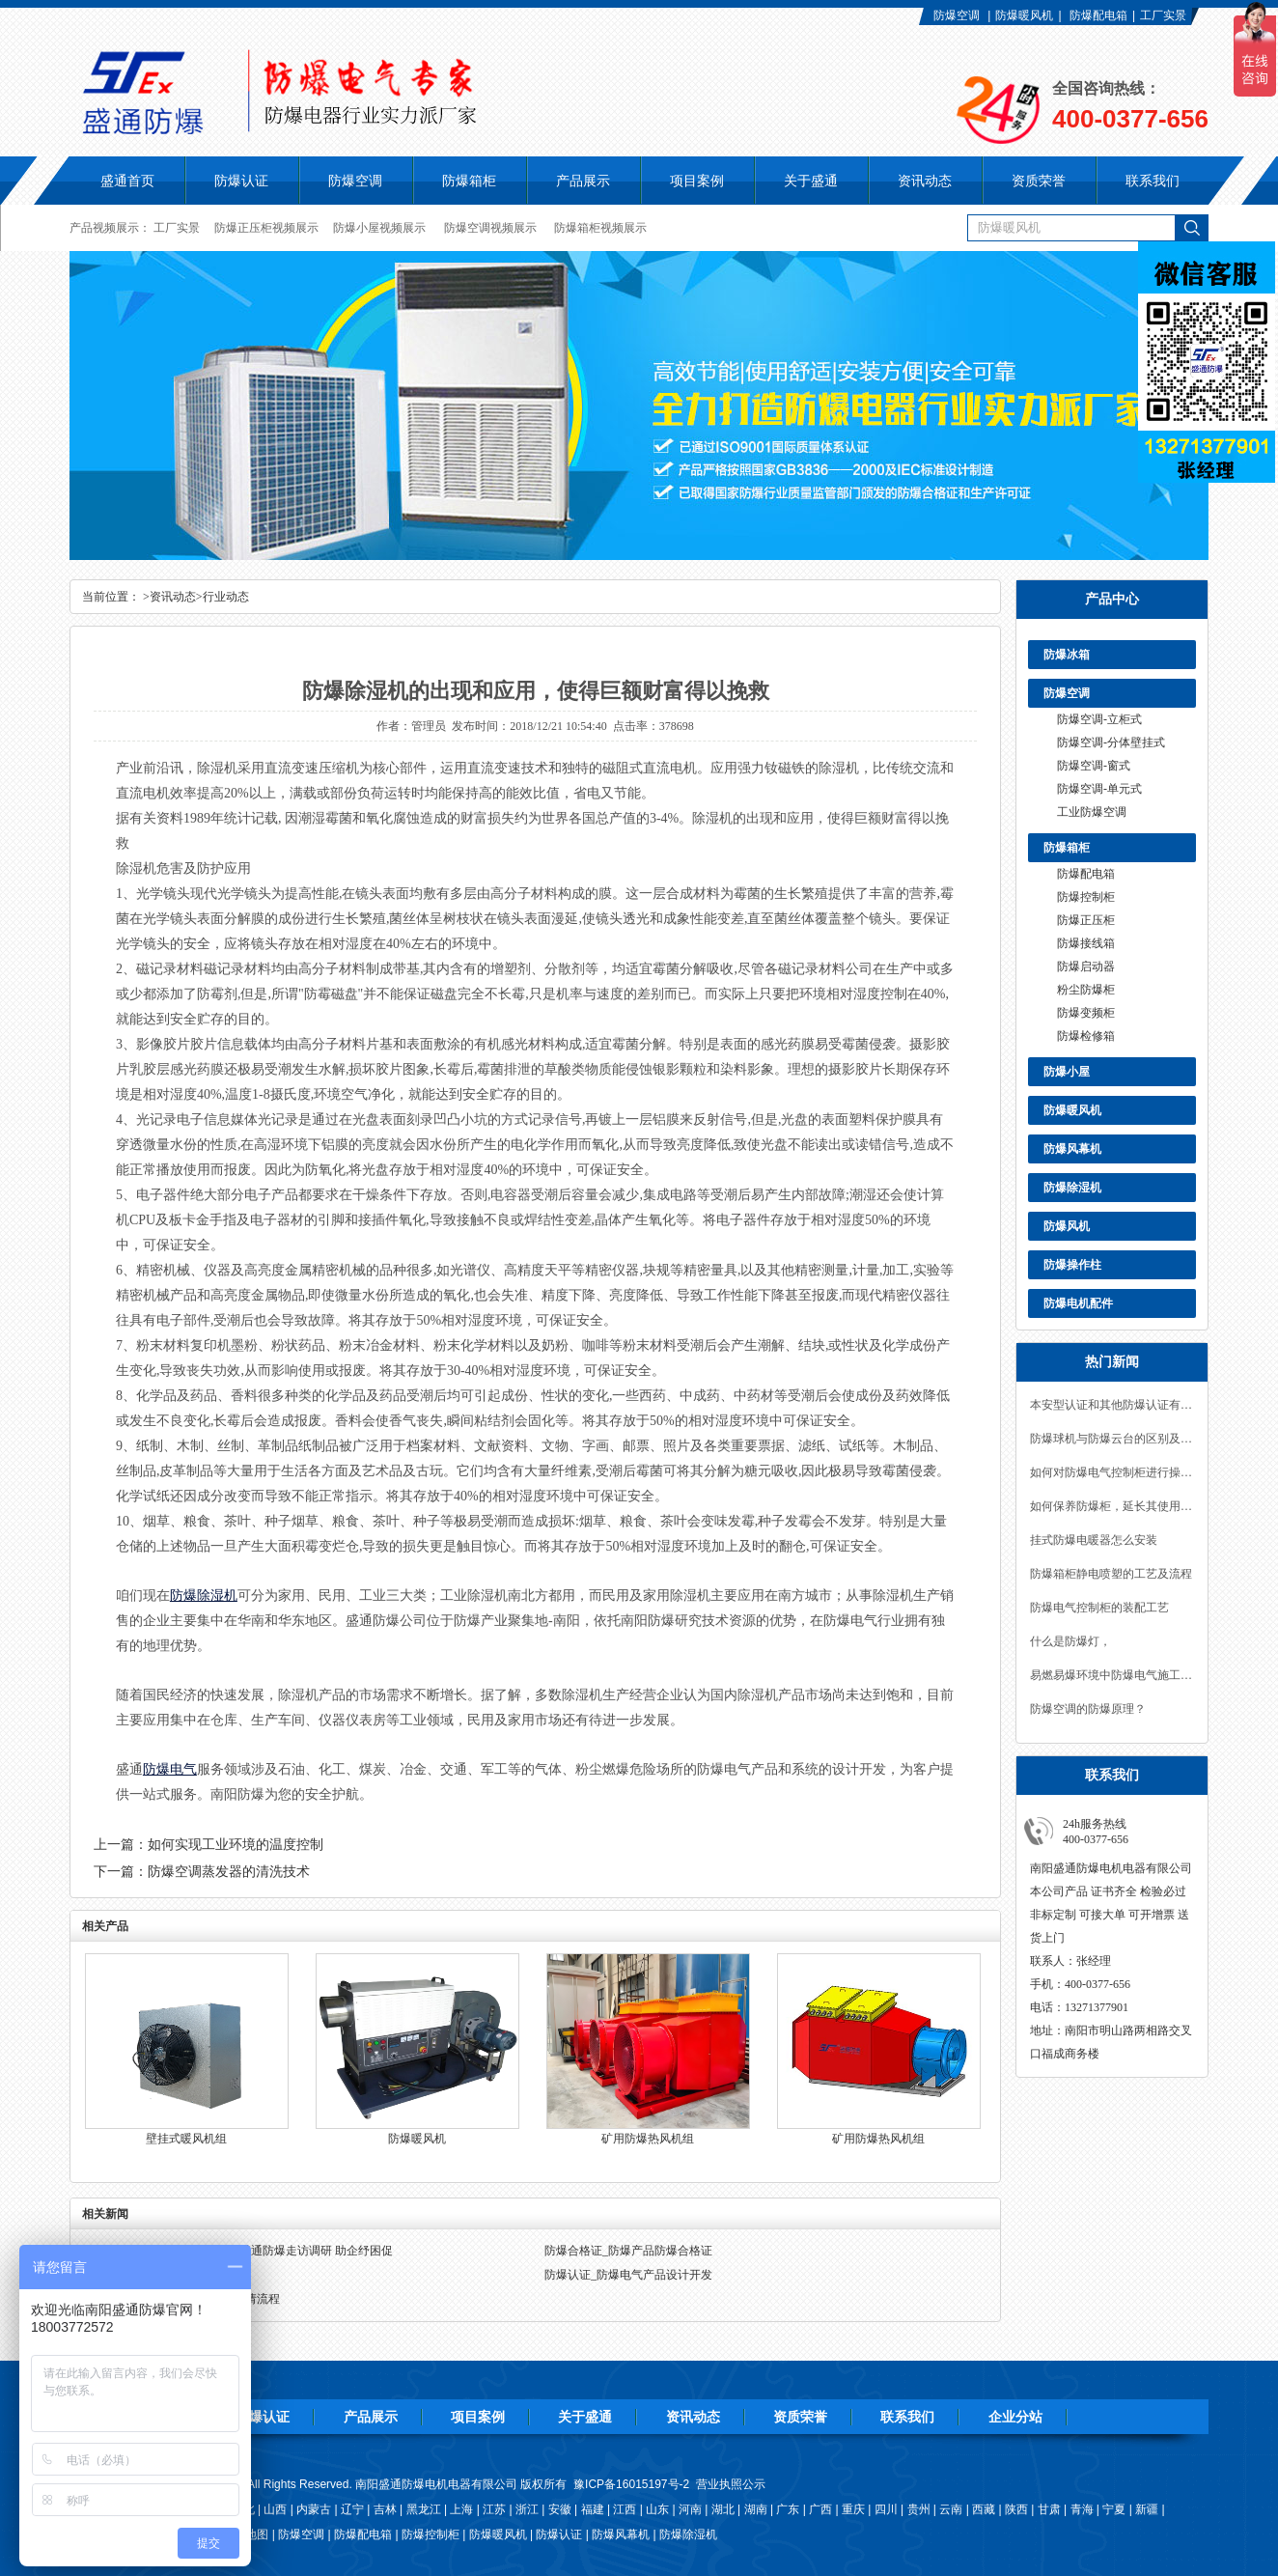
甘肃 (1049, 2509)
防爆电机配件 (1078, 1303)
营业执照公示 (730, 2484)
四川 (886, 2509)
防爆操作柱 (1072, 1265)
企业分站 (1015, 2416)
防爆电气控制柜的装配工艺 (1099, 1607)
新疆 (1146, 2509)
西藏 (983, 2509)
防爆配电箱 (1098, 15)
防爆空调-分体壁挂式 (1111, 742)
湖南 (755, 2509)
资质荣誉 (800, 2416)
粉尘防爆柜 (1086, 989)
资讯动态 (173, 596)
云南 (950, 2509)
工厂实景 (1163, 15)
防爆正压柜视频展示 (266, 228)
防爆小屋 (1066, 1071)
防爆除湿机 (1072, 1187)
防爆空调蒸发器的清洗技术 (229, 1871)
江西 (624, 2509)
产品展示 (371, 2416)
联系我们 (907, 2416)
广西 (820, 2509)
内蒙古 (313, 2509)
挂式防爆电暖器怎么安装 (1093, 1540)
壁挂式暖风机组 (186, 2138)
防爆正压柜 (1086, 920)
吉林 (385, 2509)
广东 (787, 2509)
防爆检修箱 (1086, 1036)
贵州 (919, 2509)
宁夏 (1113, 2509)
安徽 (559, 2509)
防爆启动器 (1086, 966)
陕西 (1016, 2509)
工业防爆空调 (1091, 812)
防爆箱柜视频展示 (600, 228)
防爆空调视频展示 (490, 228)
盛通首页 (127, 180)
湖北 (723, 2509)
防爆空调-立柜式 (1099, 719)
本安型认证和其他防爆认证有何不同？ (1112, 1405)
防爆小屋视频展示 (379, 228)
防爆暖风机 (1024, 15)
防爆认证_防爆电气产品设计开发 (628, 2275)
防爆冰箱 (1066, 654)
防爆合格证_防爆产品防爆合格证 (628, 2250)
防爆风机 (1066, 1226)
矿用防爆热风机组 (647, 2138)
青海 (1082, 2509)
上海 (461, 2509)
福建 (592, 2509)
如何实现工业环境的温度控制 (235, 1844)
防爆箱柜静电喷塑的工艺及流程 (1111, 1574)
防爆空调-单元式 (1099, 789)
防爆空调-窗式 (1093, 765)
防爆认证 (241, 180)
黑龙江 (423, 2509)
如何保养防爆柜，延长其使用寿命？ (1112, 1506)
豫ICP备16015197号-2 (631, 2484)
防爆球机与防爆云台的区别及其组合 (1112, 1438)
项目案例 (478, 2416)
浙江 (527, 2509)
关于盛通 (585, 2416)
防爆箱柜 (1066, 847)
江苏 (494, 2509)
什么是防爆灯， (1070, 1641)
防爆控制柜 (1086, 897)
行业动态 (226, 596)
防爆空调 (956, 15)
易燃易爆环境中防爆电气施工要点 (1112, 1675)
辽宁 (352, 2509)
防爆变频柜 (1086, 1013)
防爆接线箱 (1086, 943)
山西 (275, 2509)
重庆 (853, 2509)
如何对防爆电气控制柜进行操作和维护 (1112, 1472)
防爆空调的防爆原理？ (1088, 1709)
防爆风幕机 (1072, 1149)
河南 (690, 2509)
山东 (657, 2509)
